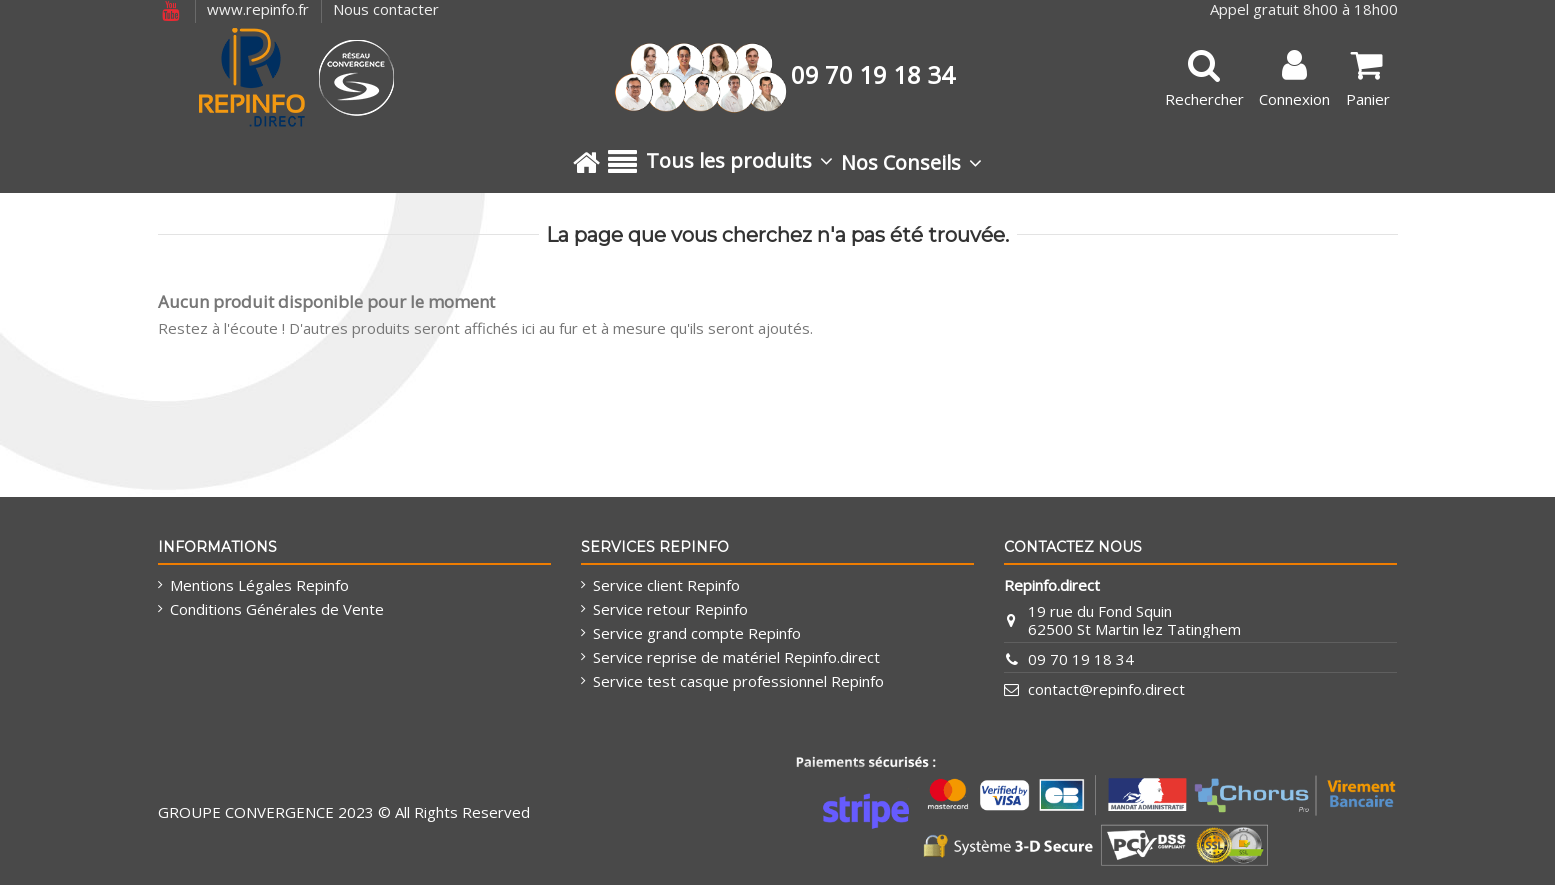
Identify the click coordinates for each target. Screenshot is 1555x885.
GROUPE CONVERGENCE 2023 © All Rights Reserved (344, 812)
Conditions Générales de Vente (277, 609)
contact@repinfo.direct (1106, 689)
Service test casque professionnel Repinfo (738, 681)
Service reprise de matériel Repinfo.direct (736, 657)
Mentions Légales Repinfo (259, 585)
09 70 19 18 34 (1081, 659)
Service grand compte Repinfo (697, 633)
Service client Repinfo (666, 585)
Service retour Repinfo (670, 609)
